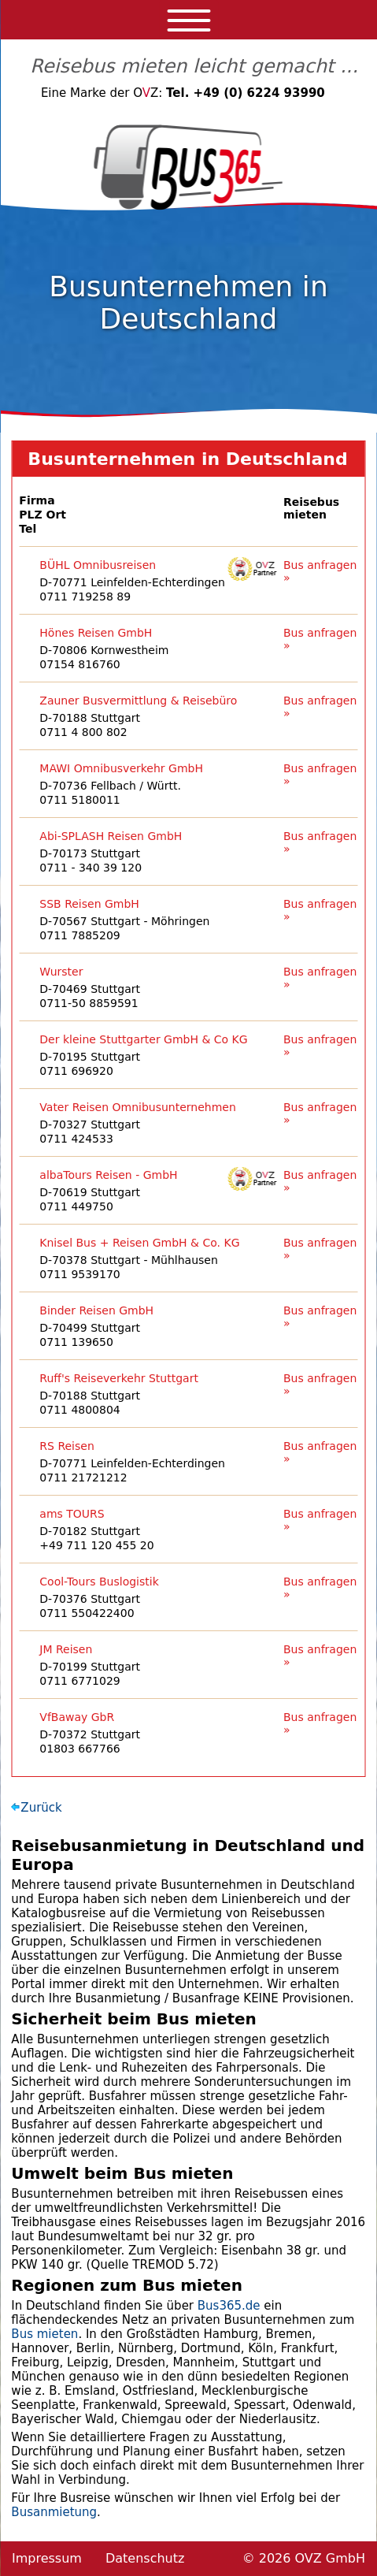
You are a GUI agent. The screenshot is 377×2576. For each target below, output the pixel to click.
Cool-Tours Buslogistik (98, 1581)
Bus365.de (229, 2306)
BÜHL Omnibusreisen (97, 565)
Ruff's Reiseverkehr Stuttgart (118, 1378)
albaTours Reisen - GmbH (108, 1175)
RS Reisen (66, 1446)
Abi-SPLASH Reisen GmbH (110, 836)
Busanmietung (54, 2512)
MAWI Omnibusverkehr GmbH (121, 768)
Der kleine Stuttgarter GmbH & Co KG (143, 1039)
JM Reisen (65, 1649)
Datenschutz (144, 2558)
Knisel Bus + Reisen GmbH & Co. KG (139, 1242)
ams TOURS (71, 1513)
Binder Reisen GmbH (96, 1310)
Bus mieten (44, 2334)
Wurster (61, 971)
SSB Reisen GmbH (89, 904)
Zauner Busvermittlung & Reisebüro (138, 700)
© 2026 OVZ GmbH (303, 2558)
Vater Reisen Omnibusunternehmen (137, 1107)
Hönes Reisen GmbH (95, 632)
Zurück (40, 1808)
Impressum (47, 2558)
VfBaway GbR (76, 1717)
